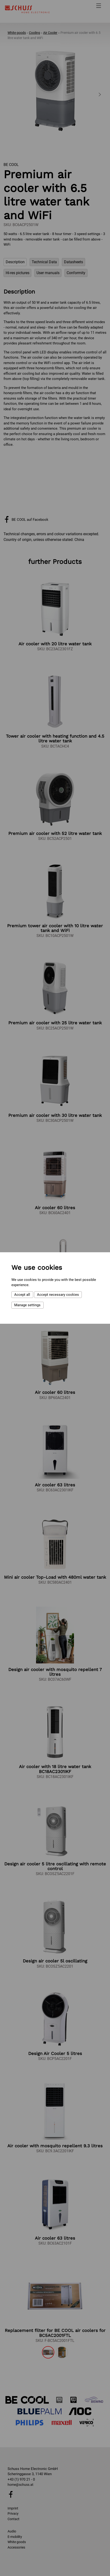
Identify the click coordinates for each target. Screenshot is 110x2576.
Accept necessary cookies (58, 1294)
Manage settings (27, 1305)
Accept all (22, 1294)
